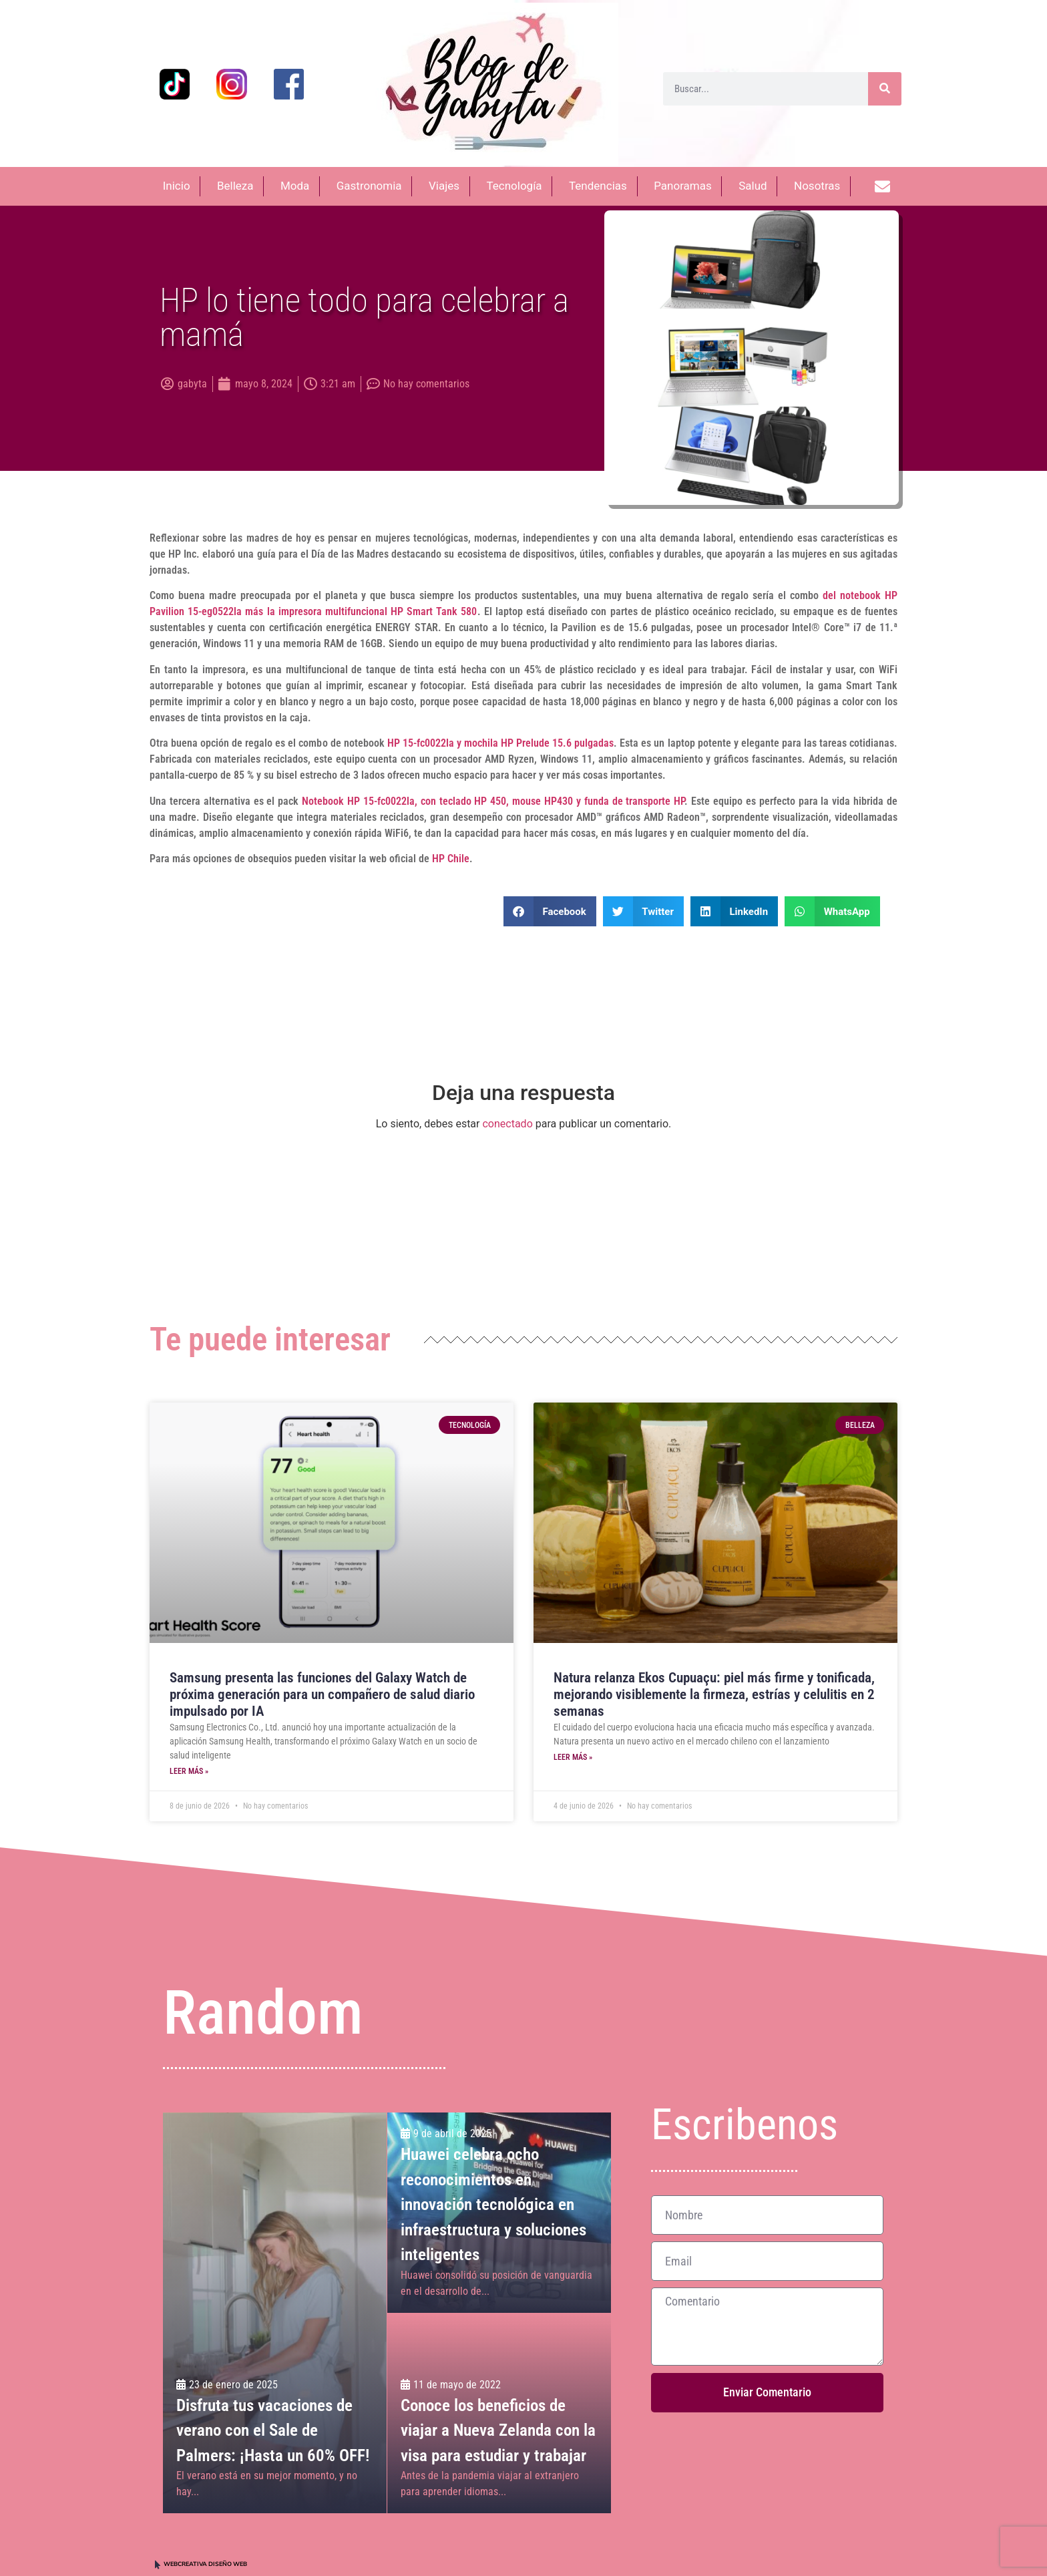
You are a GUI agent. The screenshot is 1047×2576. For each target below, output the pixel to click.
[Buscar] (884, 89)
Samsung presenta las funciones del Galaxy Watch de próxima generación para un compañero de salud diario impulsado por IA (322, 1694)
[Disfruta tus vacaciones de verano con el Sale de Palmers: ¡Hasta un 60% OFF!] (275, 2312)
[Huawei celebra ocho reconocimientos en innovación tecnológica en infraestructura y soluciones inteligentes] (498, 2212)
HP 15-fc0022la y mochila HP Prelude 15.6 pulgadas (500, 743)
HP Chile (450, 858)
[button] (549, 911)
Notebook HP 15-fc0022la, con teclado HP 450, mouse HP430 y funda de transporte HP (493, 801)
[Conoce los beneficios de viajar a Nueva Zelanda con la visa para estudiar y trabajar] (498, 2414)
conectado (507, 1123)
